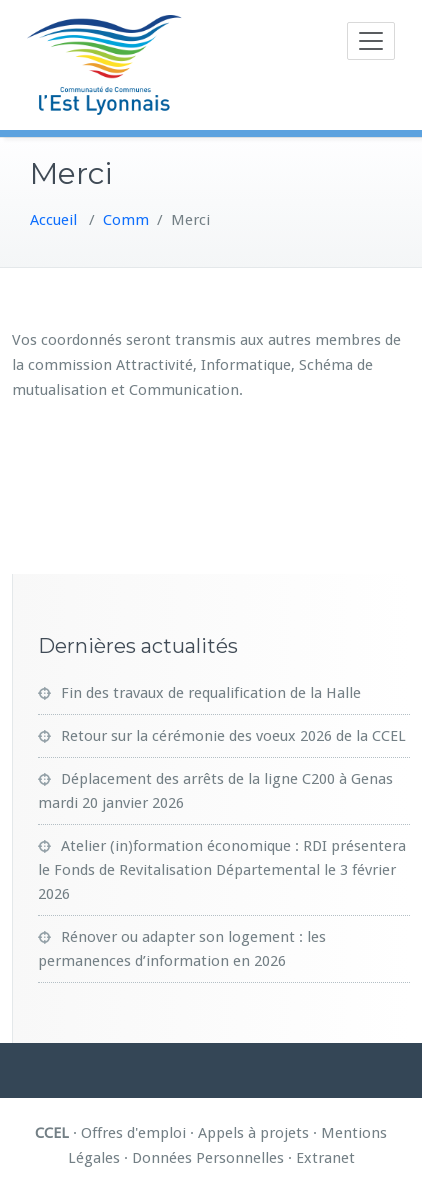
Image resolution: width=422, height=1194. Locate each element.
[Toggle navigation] (371, 41)
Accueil (53, 220)
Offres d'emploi (133, 1133)
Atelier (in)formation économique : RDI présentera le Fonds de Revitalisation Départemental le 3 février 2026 (222, 870)
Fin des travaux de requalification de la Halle (211, 693)
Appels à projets (253, 1133)
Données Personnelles (208, 1158)
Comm (126, 220)
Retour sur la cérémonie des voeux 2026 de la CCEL (233, 736)
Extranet (325, 1158)
